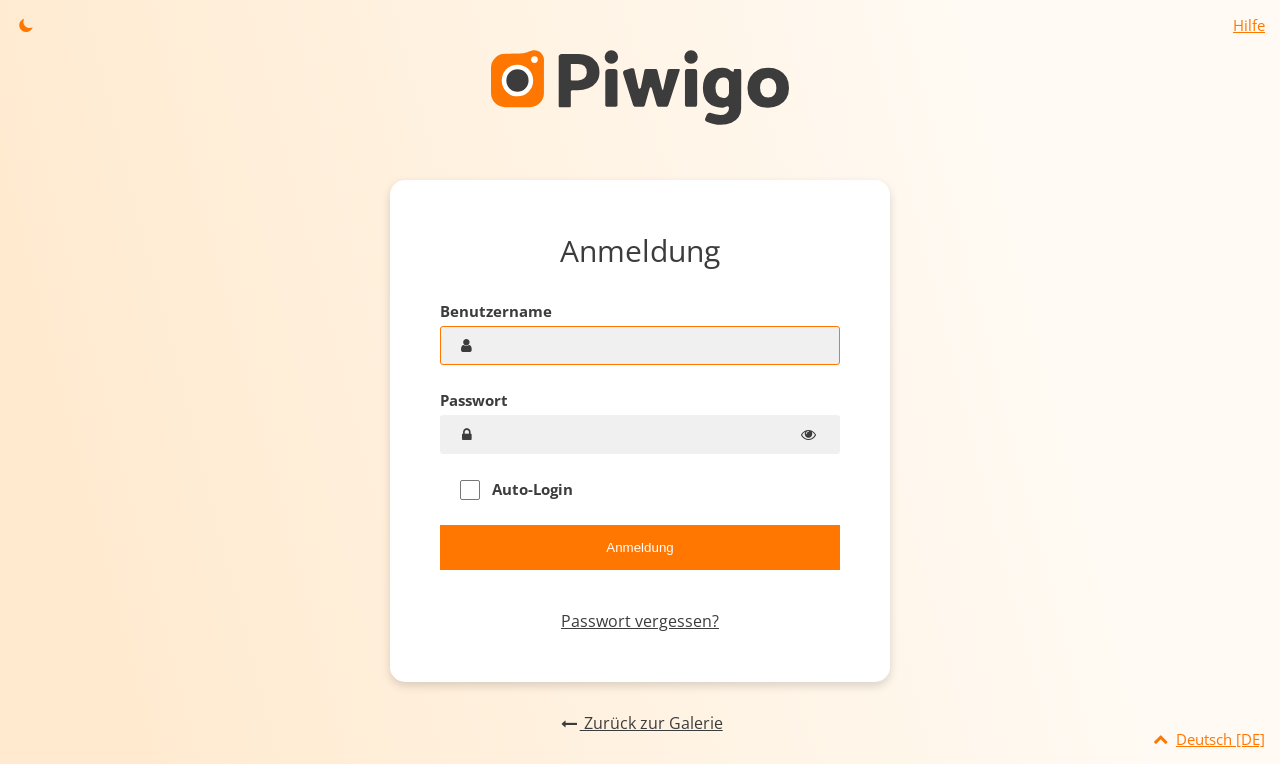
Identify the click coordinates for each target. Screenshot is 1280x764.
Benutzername (496, 311)
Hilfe (1249, 25)
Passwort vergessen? (640, 621)
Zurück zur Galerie (639, 723)
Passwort (474, 400)
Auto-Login (516, 489)
